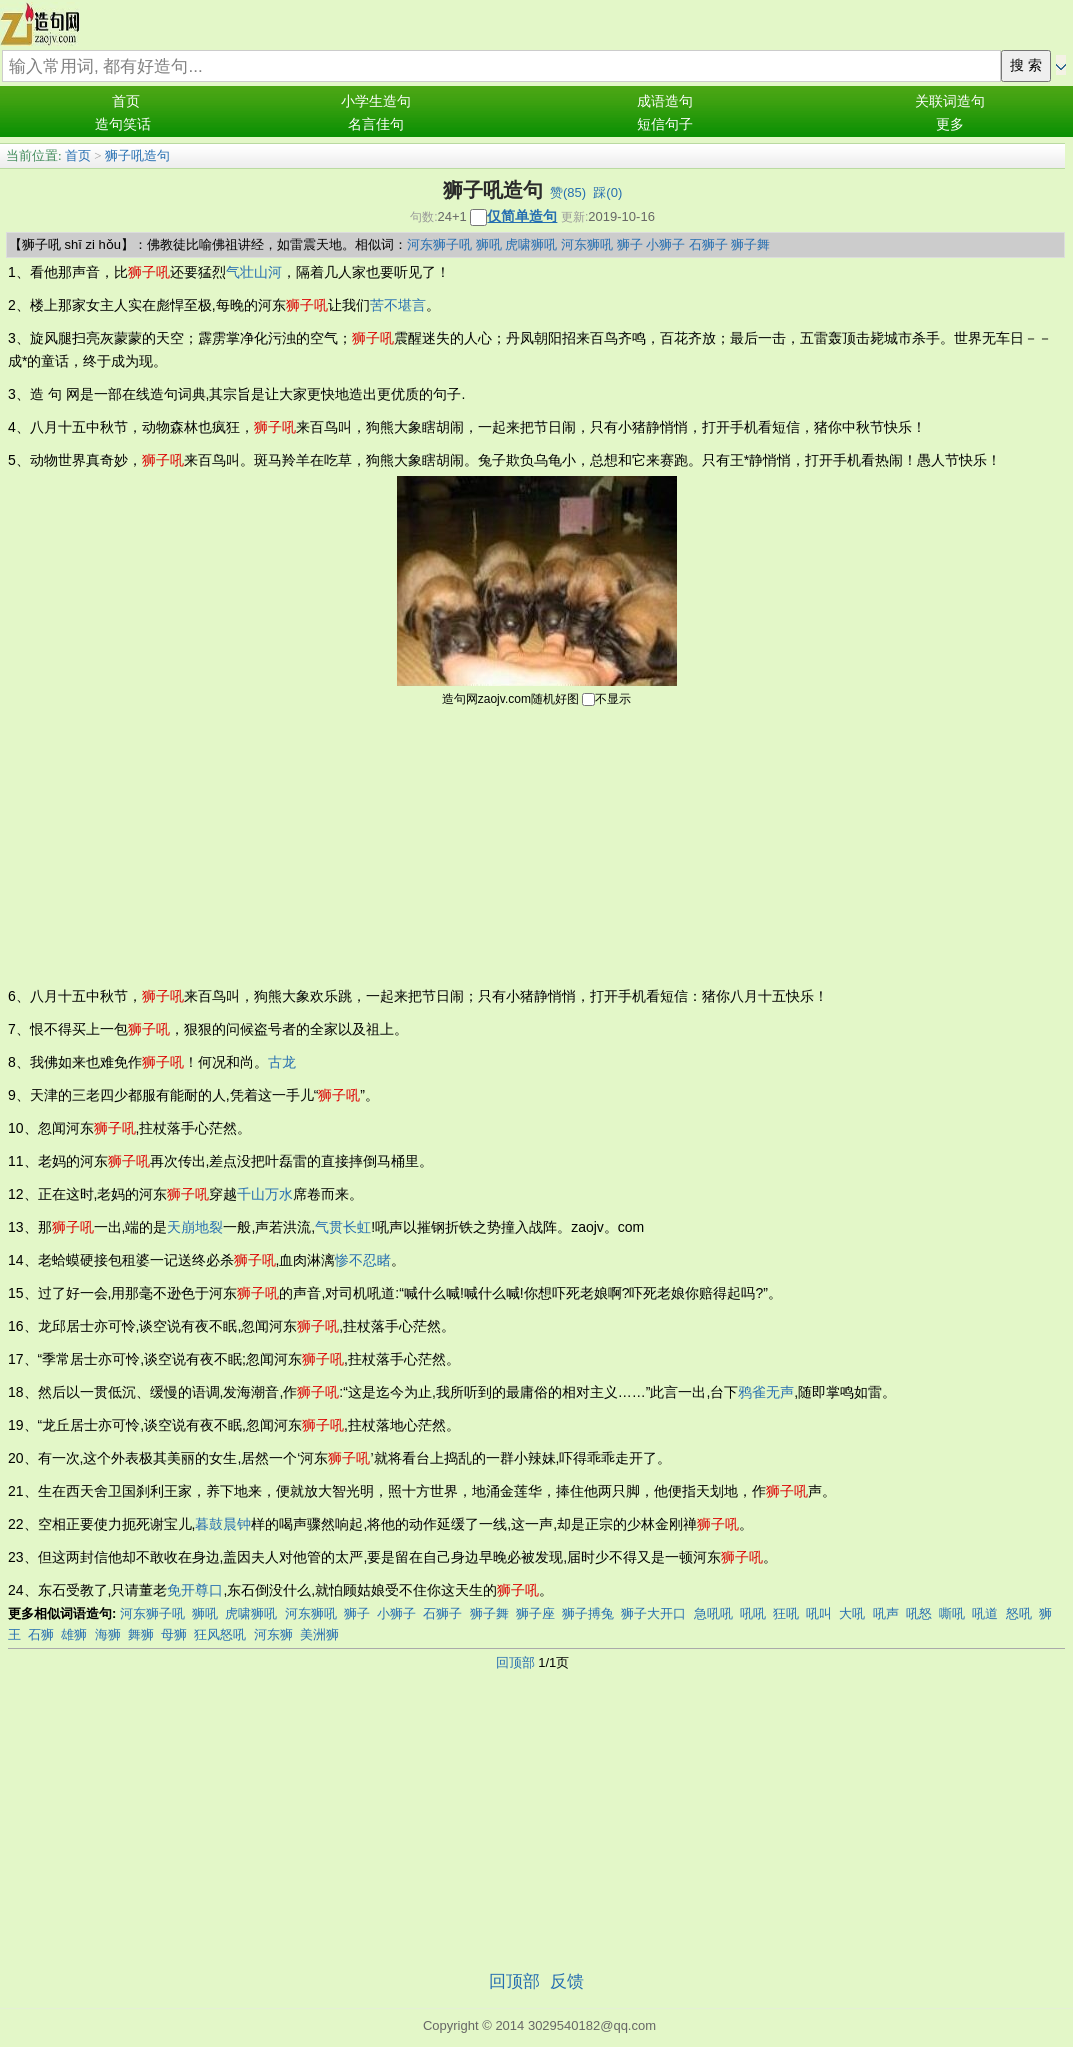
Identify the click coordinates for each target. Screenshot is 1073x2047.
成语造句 (665, 101)
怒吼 (1019, 1613)
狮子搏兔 (588, 1613)
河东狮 (273, 1634)
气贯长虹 (343, 1227)
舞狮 (141, 1634)
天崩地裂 (195, 1227)
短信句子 (665, 124)
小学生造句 (376, 101)
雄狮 (74, 1634)
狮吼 (489, 244)
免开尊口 (195, 1590)
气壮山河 (254, 272)
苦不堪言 (398, 305)
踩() (607, 192)
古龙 (282, 1062)
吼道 (985, 1613)
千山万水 (265, 1194)
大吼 (852, 1613)
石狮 (41, 1634)
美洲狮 (319, 1634)
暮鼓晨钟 (223, 1524)
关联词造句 (950, 101)
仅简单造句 (522, 216)
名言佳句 (376, 124)
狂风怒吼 (220, 1634)
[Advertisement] (537, 845)
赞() (568, 192)
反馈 (567, 1981)
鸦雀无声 (766, 1392)
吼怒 (919, 1613)
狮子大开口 (653, 1613)
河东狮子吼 (439, 244)
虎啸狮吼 (531, 244)
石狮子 (708, 244)
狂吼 (786, 1613)
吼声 (886, 1613)
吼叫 (819, 1613)
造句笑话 (123, 124)
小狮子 (665, 244)
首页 (126, 101)
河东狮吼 (587, 244)
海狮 (108, 1634)
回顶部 (515, 1662)
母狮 (174, 1634)
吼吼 (753, 1613)
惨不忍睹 (363, 1260)
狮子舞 (750, 244)
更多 (950, 124)
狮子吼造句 (137, 155)
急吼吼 (713, 1613)
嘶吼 (952, 1613)
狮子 (630, 244)
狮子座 (535, 1613)
